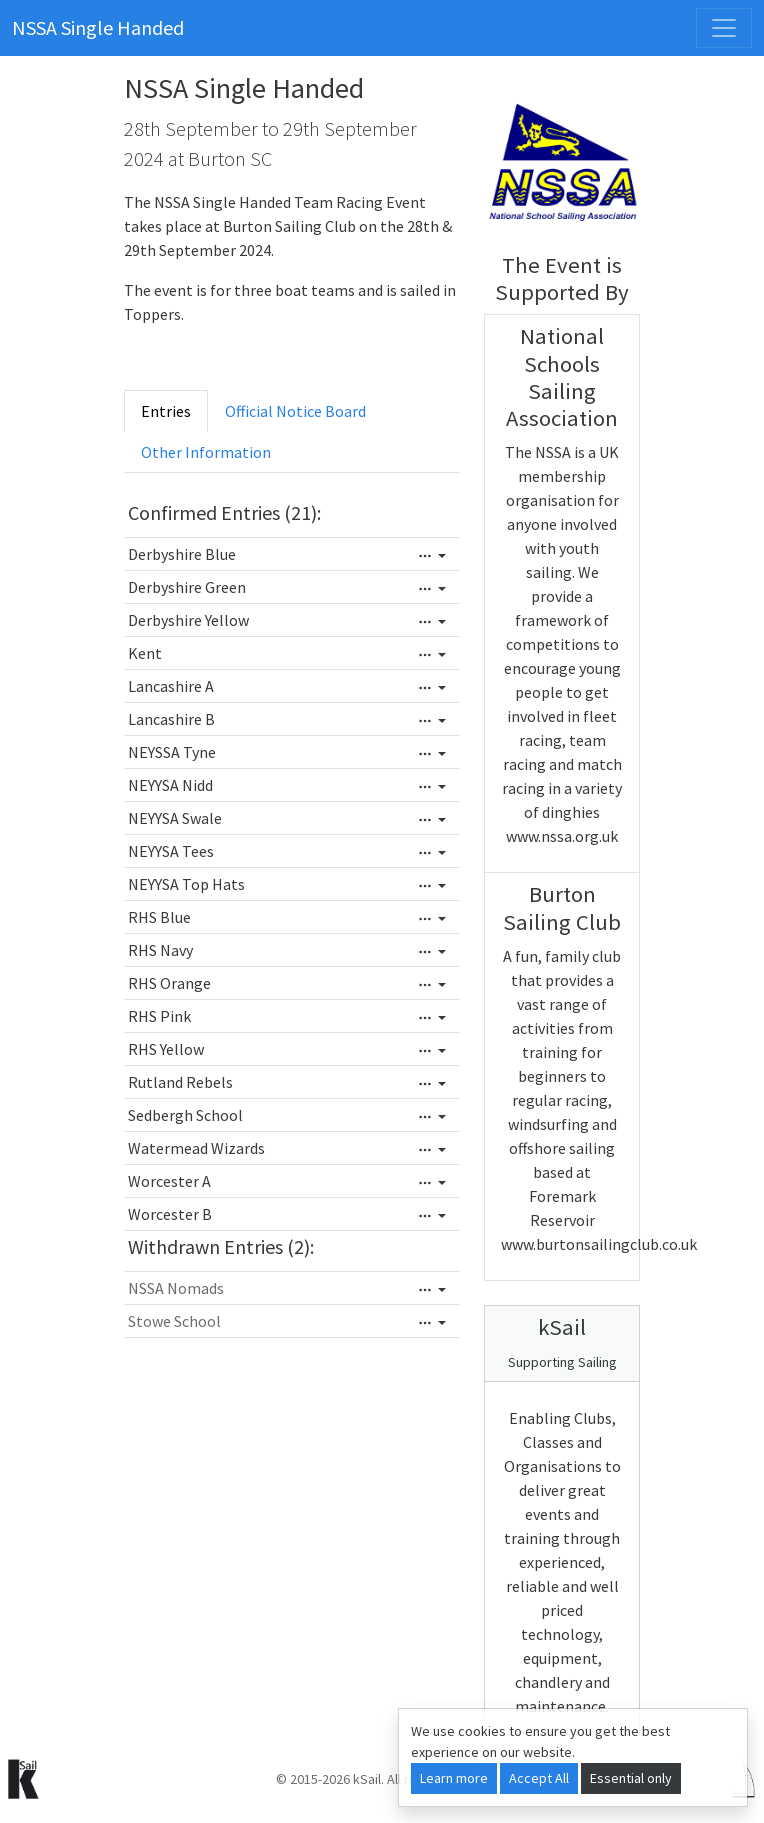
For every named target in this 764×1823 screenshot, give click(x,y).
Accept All (539, 1778)
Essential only (631, 1778)
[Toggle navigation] (724, 28)
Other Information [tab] (206, 452)
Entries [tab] (166, 411)
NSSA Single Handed (98, 27)
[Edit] (432, 556)
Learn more (454, 1778)
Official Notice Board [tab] (295, 411)
